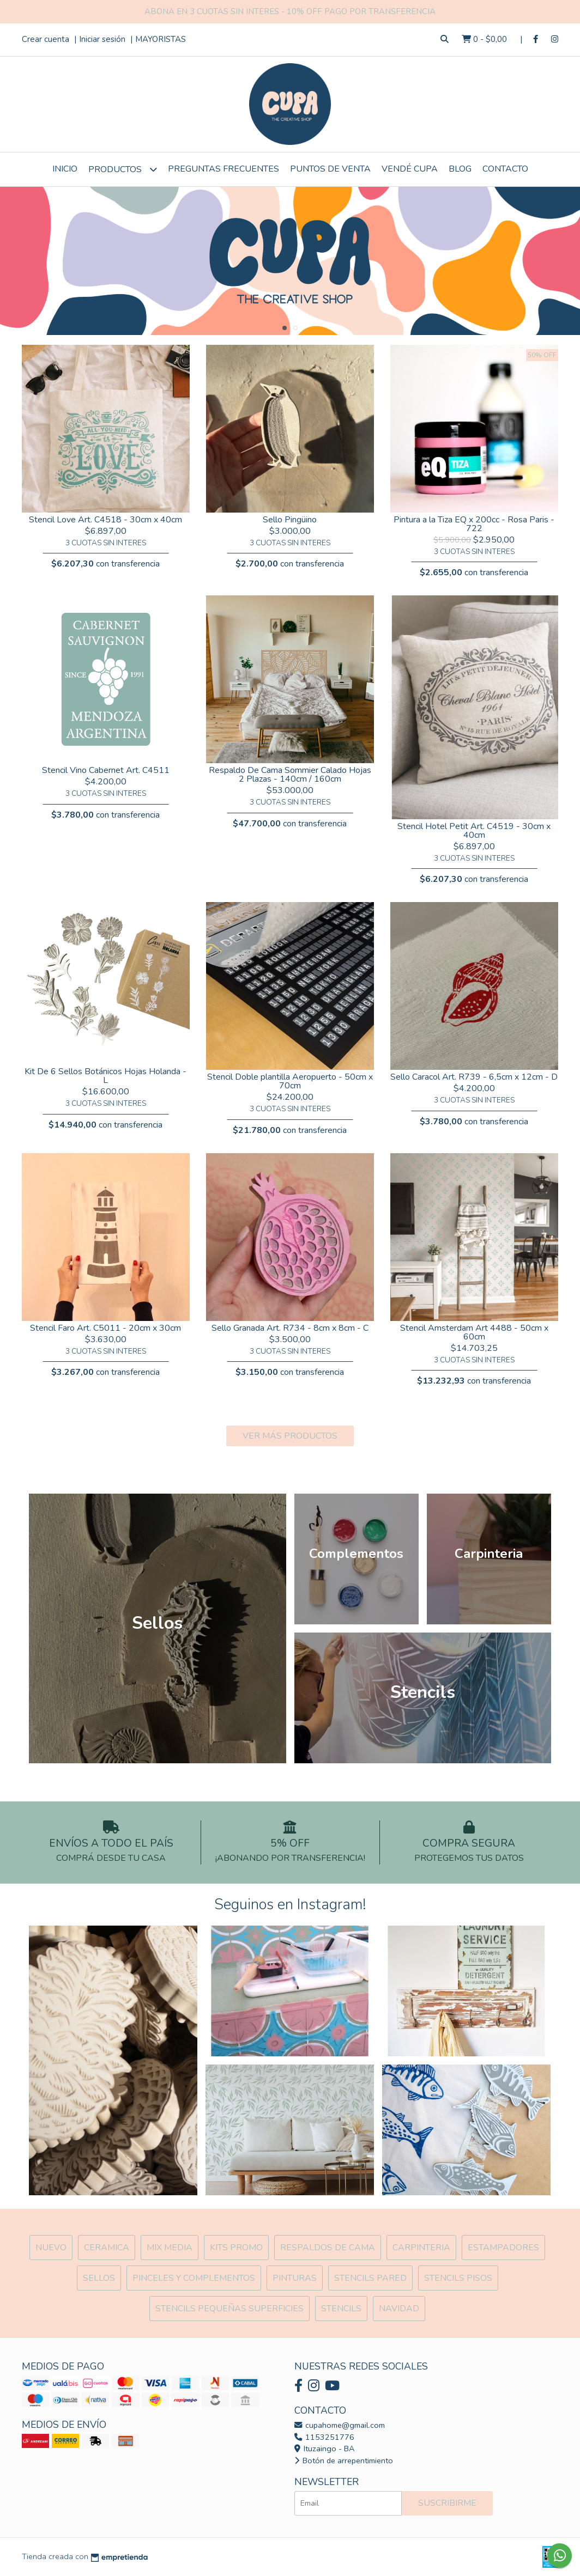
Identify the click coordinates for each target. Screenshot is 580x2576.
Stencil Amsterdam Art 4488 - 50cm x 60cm (474, 1332)
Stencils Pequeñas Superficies (229, 2309)
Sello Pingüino (290, 520)
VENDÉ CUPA (410, 169)
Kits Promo (236, 2248)
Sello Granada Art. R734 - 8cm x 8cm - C (290, 1328)
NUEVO (51, 2248)
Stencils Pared (370, 2278)
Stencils (341, 2309)
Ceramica (106, 2248)
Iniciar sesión (102, 39)
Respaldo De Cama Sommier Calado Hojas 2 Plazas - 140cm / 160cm (290, 774)
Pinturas (295, 2278)
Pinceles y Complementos (193, 2278)
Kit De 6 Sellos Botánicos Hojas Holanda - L (105, 1075)
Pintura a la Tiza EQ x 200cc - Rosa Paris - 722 (474, 524)
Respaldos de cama (327, 2248)
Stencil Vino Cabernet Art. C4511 (106, 770)
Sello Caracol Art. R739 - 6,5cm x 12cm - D (474, 1077)
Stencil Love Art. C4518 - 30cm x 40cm (105, 520)
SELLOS (99, 2278)
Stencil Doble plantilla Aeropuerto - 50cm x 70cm (290, 1081)
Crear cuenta (45, 39)
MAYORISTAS (160, 39)
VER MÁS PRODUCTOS (290, 1436)
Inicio (64, 169)
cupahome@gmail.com (339, 2425)
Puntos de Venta (330, 169)
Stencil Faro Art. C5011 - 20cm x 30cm (105, 1328)
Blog (460, 169)
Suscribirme (447, 2503)
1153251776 (324, 2437)
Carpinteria (421, 2248)
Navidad (399, 2309)
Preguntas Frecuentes (223, 169)
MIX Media (169, 2248)
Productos (122, 169)
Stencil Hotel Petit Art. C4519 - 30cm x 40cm (474, 830)
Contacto (505, 169)
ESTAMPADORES (503, 2248)
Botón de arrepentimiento (343, 2460)
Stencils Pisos (458, 2278)
